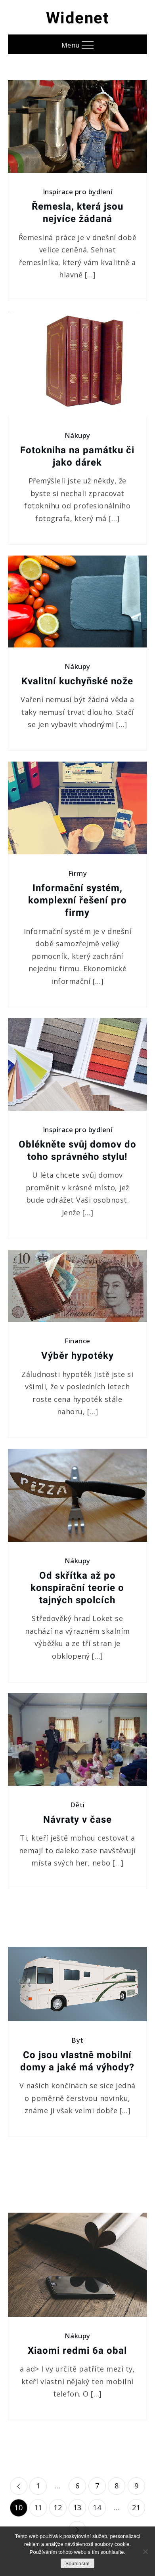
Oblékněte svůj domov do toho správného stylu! (77, 1150)
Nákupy (77, 435)
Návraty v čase (77, 1819)
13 (77, 2507)
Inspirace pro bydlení (78, 191)
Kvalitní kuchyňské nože (77, 681)
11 (38, 2507)
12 (58, 2507)
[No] (145, 2551)
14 (97, 2507)
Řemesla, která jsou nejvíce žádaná (77, 212)
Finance (77, 1340)
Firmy (77, 873)
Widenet (77, 18)
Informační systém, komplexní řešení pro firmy (77, 900)
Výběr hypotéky (77, 1355)
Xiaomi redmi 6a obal (77, 2350)
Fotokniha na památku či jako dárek (77, 456)
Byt (77, 2040)
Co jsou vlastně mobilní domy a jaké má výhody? (77, 2061)
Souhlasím (77, 2563)
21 (136, 2507)
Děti (77, 1804)
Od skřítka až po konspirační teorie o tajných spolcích (77, 1588)
